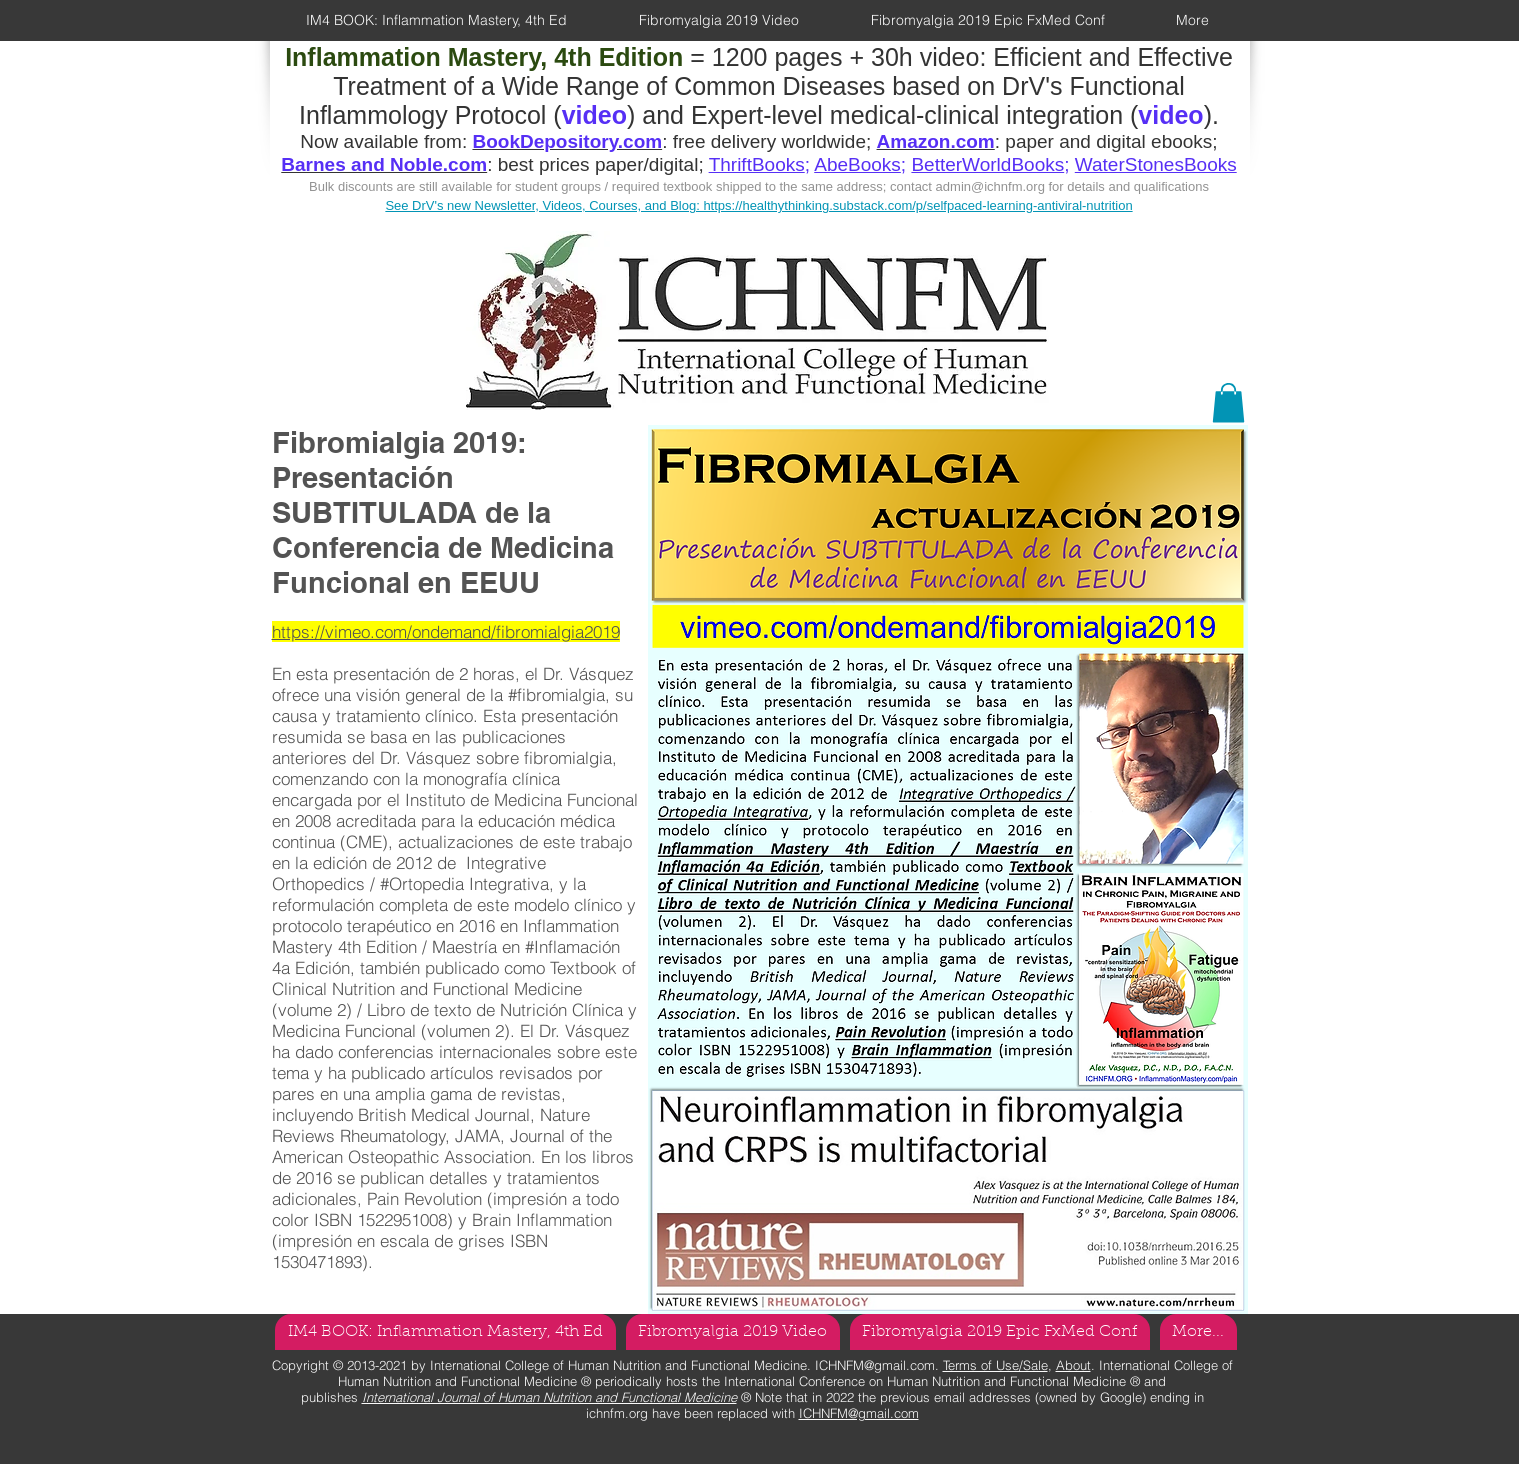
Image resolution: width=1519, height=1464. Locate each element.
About (1073, 1365)
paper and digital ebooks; (1111, 141)
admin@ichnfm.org (990, 186)
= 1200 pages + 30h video (632, 57)
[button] (1228, 402)
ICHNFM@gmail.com (875, 1365)
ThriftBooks (757, 164)
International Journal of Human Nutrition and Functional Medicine (549, 1397)
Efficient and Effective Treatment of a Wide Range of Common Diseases (783, 71)
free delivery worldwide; (775, 141)
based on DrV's (977, 86)
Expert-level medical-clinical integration (907, 115)
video (1170, 115)
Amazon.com (936, 141)
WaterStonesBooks (1156, 164)
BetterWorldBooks (987, 164)
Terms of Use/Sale (995, 1365)
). (1211, 115)
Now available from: (386, 141)
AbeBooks (857, 164)
